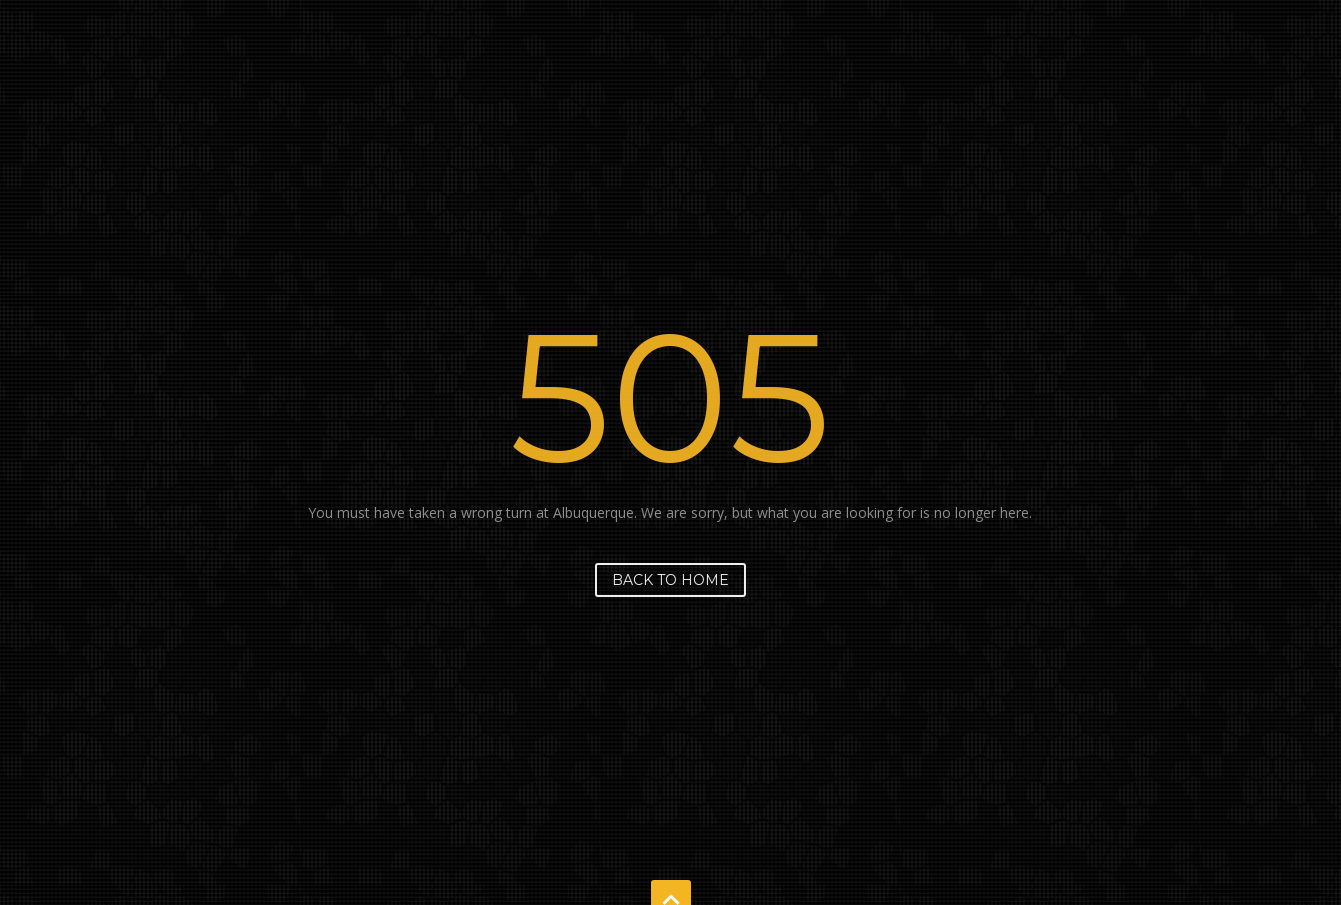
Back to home (670, 580)
